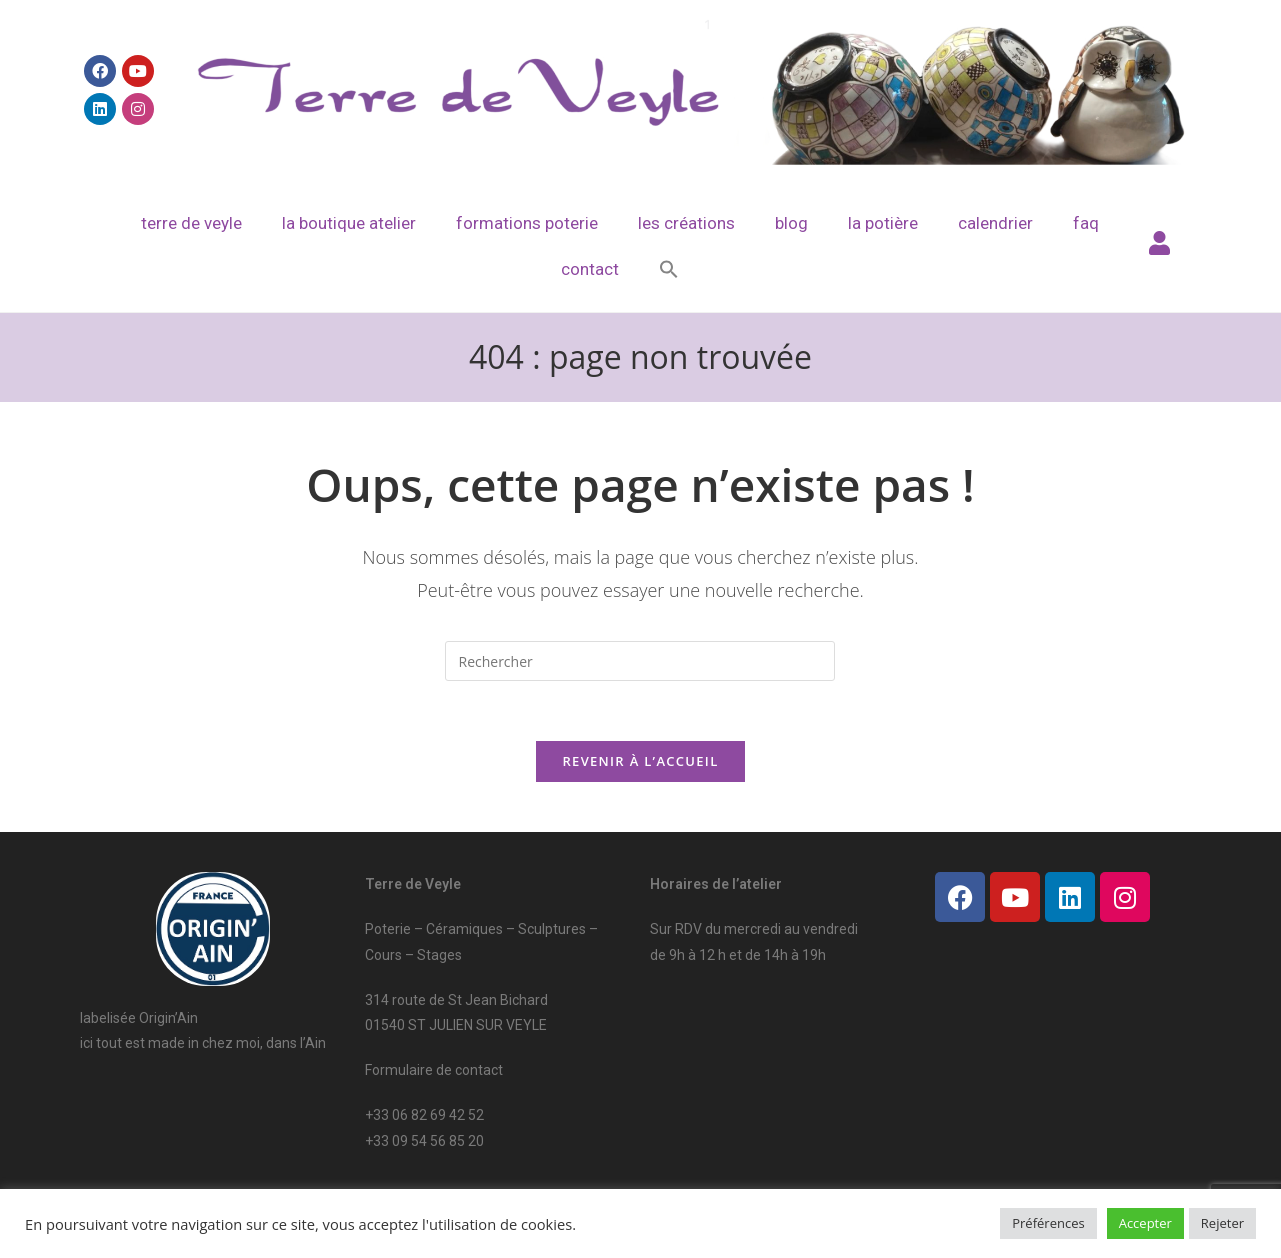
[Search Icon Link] (669, 269)
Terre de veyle (191, 223)
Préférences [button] (1048, 1223)
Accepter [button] (1145, 1223)
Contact (590, 269)
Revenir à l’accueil (640, 761)
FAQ (1086, 223)
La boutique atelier (349, 223)
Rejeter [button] (1222, 1223)
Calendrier (995, 223)
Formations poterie (527, 223)
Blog (791, 223)
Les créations (686, 223)
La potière (883, 223)
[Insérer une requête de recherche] (640, 661)
